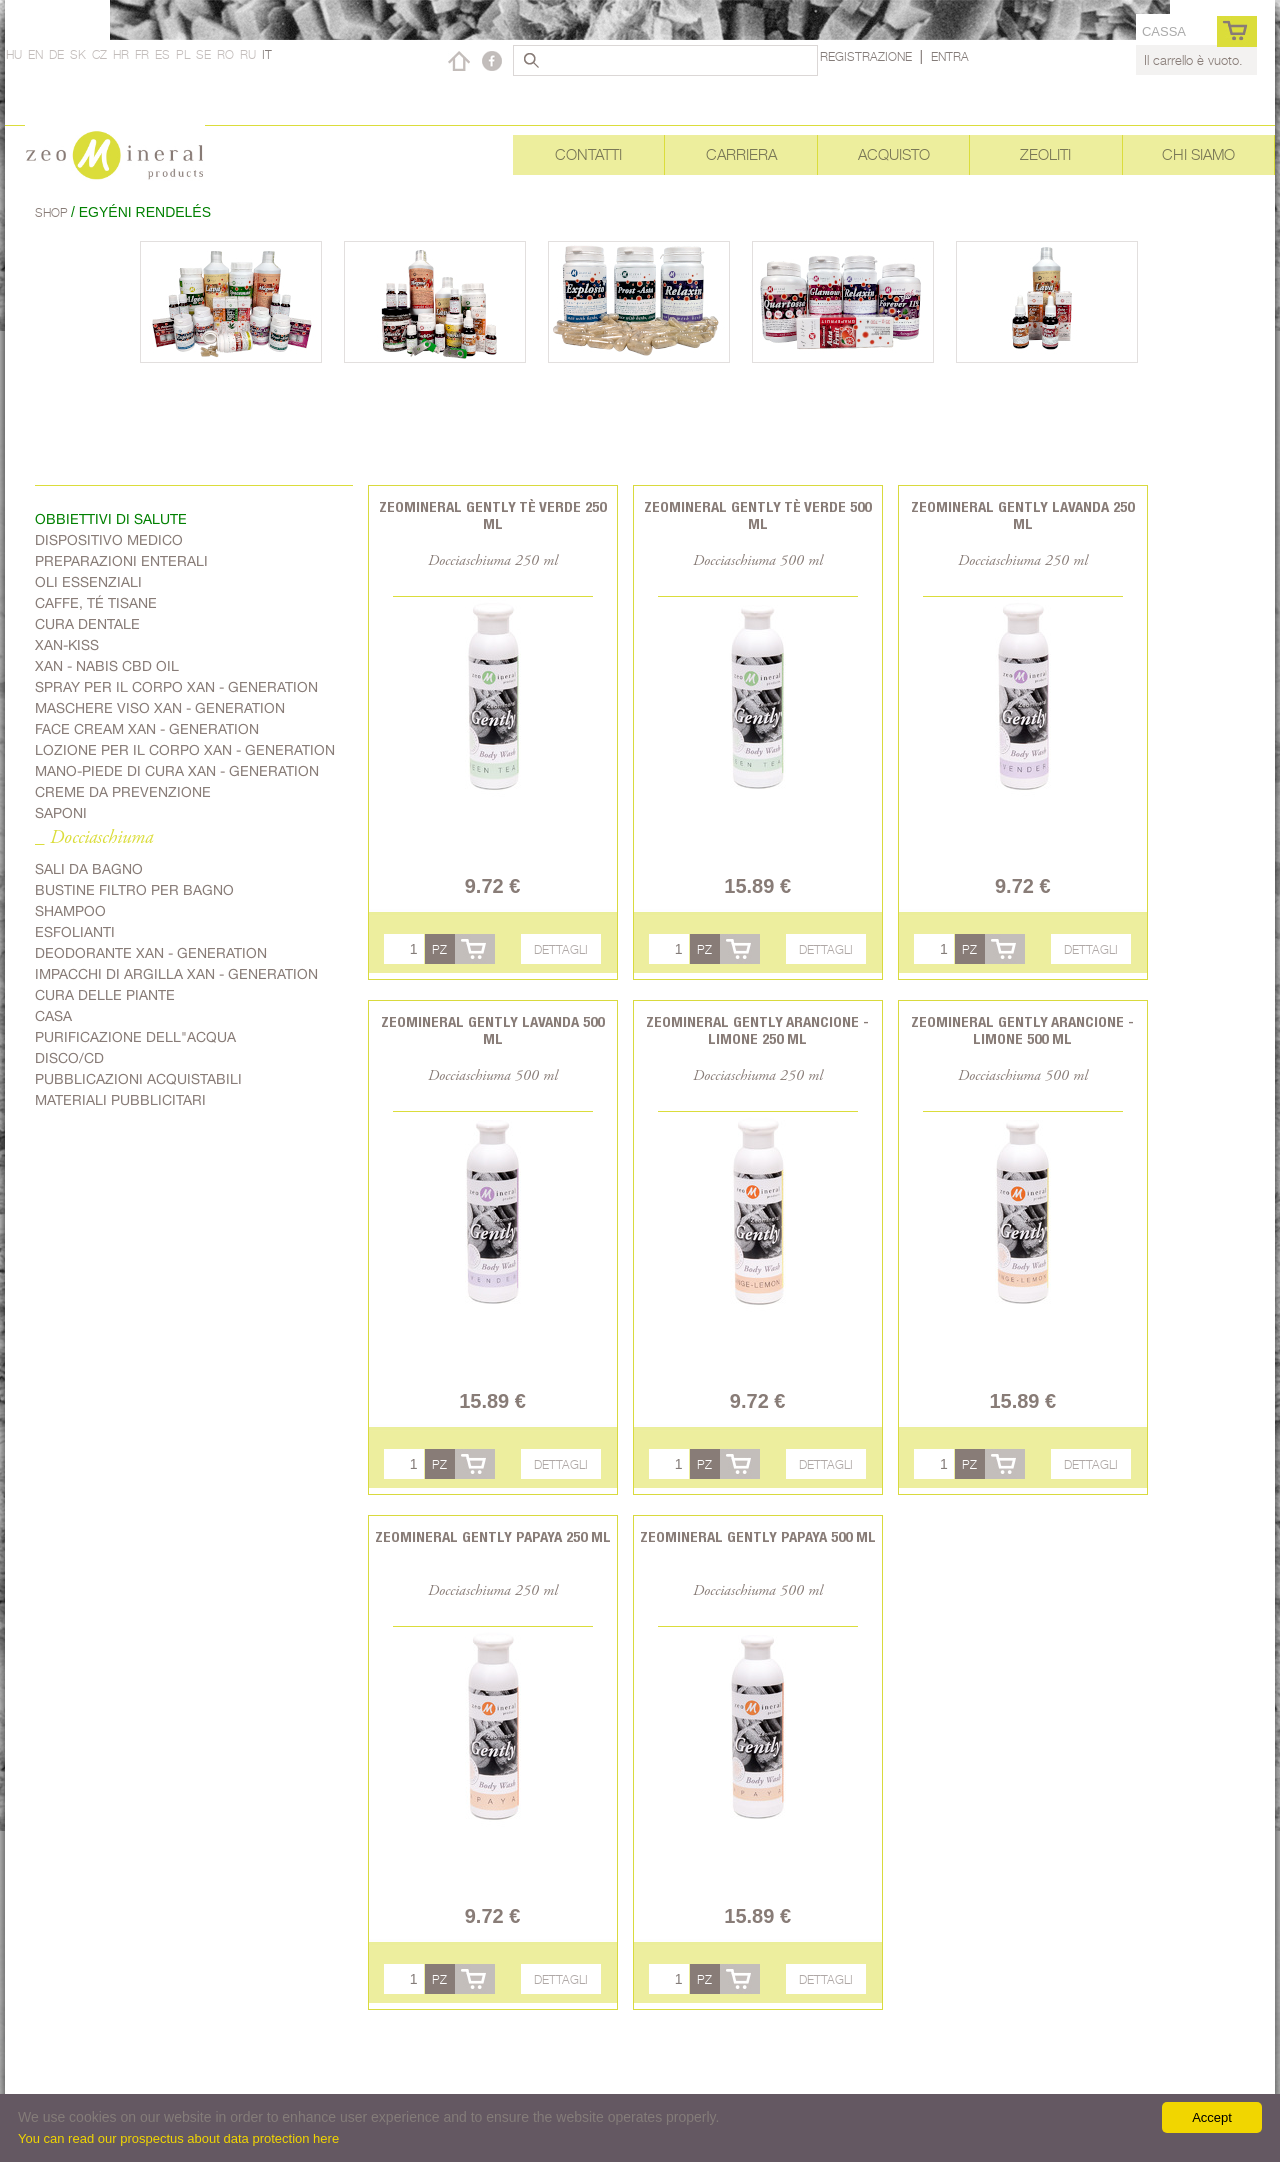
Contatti (588, 154)
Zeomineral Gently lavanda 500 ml (492, 1030)
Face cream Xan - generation (147, 729)
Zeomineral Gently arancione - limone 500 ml (1022, 1030)
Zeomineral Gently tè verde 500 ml (757, 515)
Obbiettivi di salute (111, 519)
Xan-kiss (67, 645)
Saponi (61, 813)
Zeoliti (1045, 154)
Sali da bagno (89, 869)
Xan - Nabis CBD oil (107, 666)
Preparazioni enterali (121, 561)
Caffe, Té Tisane (96, 603)
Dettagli (561, 949)
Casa (53, 1016)
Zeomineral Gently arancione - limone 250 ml (757, 1030)
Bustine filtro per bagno (134, 890)
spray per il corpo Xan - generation (176, 687)
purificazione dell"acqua (135, 1037)
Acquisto (894, 154)
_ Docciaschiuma (94, 838)
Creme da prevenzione (123, 792)
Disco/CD (69, 1058)
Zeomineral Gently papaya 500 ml (758, 1536)
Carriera (741, 154)
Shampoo (70, 911)
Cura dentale (87, 624)
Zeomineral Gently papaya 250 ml (493, 1536)
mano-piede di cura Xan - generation (177, 771)
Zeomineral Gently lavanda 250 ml (1022, 515)
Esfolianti (75, 932)
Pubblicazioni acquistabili (138, 1079)
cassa (1164, 31)
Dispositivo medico (109, 540)
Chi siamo (1198, 154)
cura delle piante (105, 995)
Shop (53, 212)
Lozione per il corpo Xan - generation (185, 750)
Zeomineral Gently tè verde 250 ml (492, 515)
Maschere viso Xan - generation (160, 708)
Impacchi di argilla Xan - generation (176, 974)
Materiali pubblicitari (120, 1100)
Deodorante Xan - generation (151, 953)
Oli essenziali (88, 582)
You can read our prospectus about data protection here (178, 2138)
